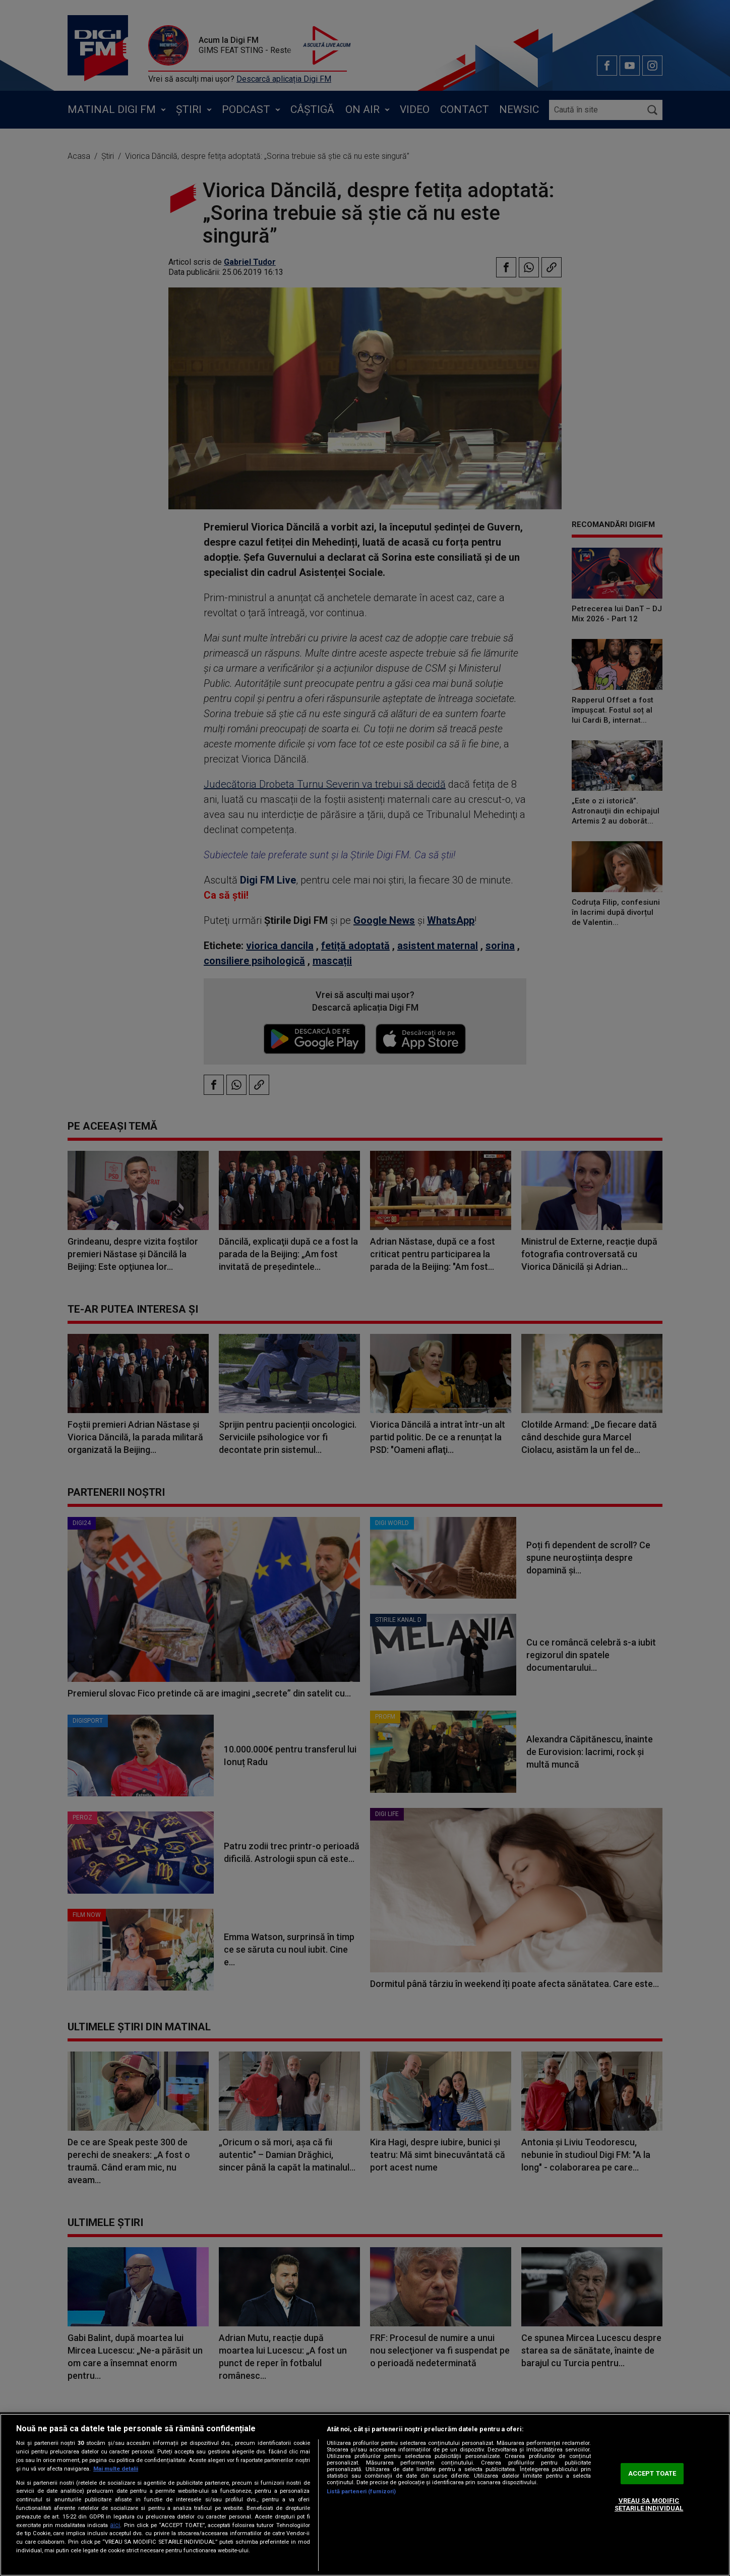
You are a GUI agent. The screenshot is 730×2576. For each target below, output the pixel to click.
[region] (365, 2495)
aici (115, 2525)
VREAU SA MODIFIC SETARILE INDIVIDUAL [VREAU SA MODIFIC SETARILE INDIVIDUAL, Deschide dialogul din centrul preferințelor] (649, 2504)
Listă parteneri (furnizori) (361, 2491)
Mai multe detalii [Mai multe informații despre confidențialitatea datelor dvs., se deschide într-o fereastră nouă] (115, 2469)
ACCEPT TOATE (652, 2473)
